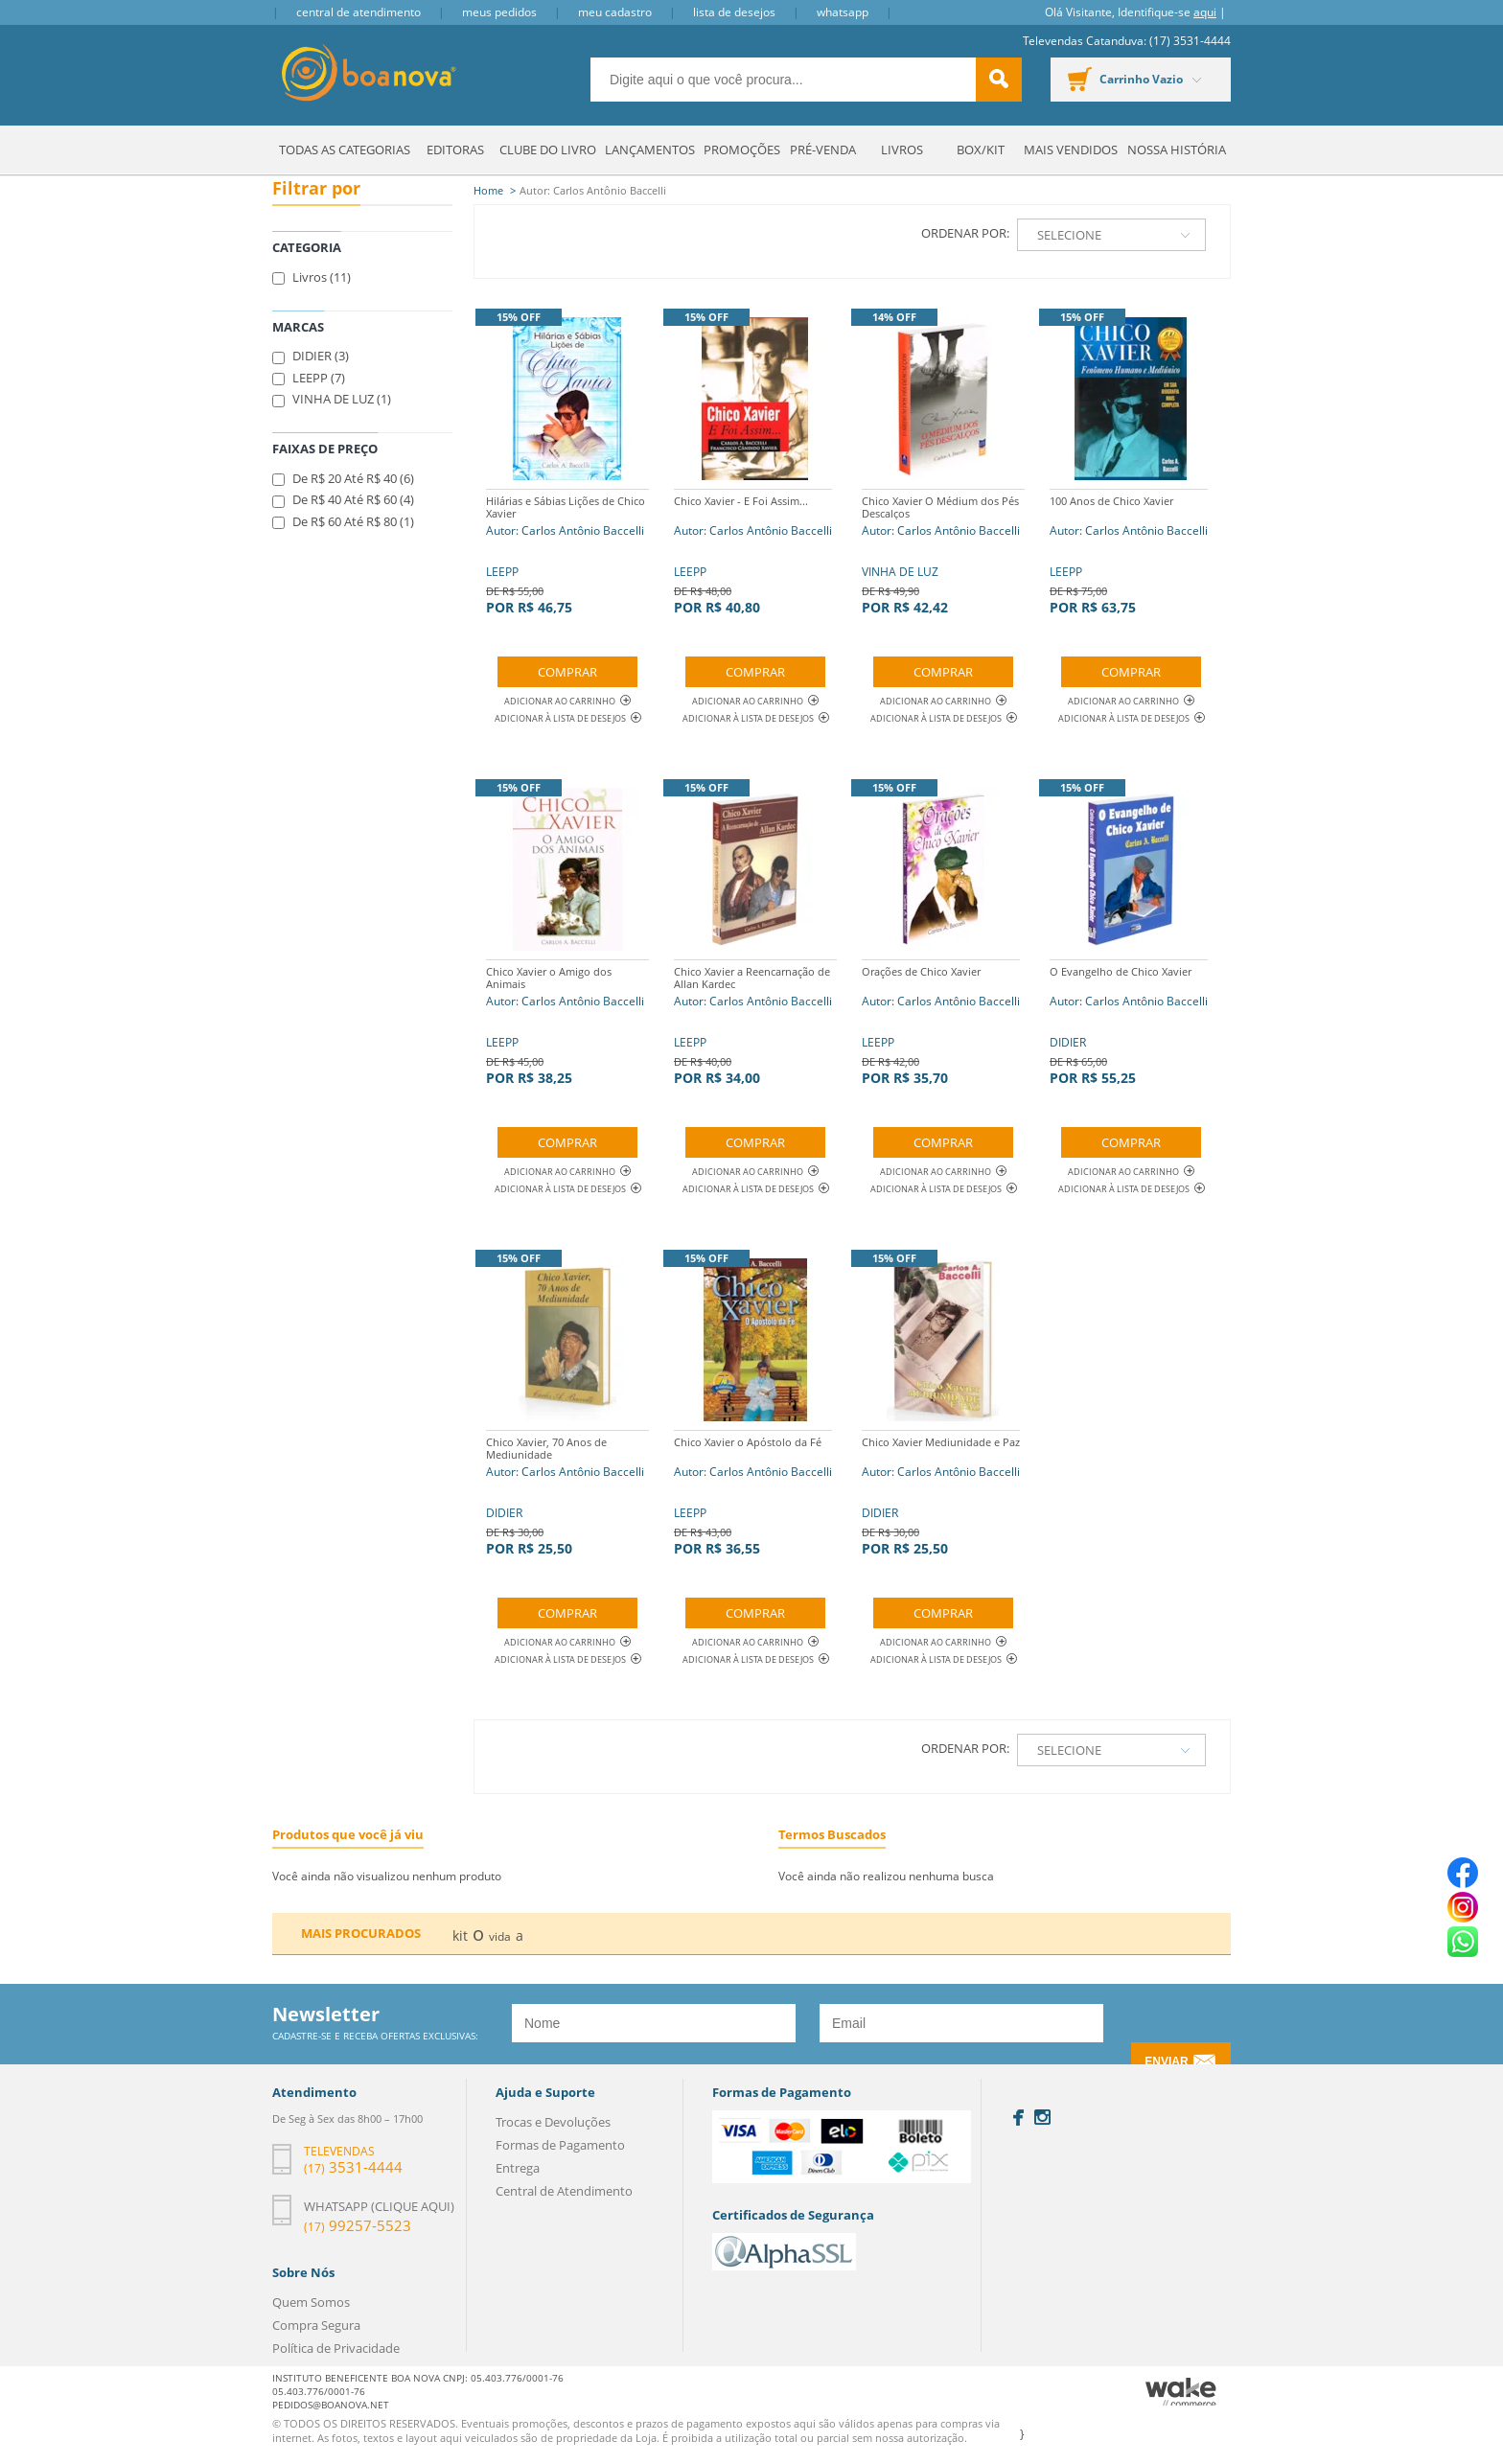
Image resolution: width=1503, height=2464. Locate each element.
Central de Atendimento (358, 12)
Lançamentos (650, 149)
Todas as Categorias (344, 149)
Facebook (1018, 2117)
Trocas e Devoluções (553, 2121)
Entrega (518, 2167)
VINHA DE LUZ (943, 552)
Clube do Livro (547, 149)
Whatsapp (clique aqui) (379, 2206)
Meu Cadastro (615, 12)
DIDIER (1129, 1023)
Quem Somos (311, 2302)
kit (460, 1935)
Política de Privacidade (336, 2348)
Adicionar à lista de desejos (560, 718)
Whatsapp (842, 12)
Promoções (742, 149)
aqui (1204, 12)
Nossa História (1176, 149)
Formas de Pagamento (560, 2144)
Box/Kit (981, 149)
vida (500, 1936)
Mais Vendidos (1071, 149)
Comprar (567, 671)
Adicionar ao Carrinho (567, 701)
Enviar (1166, 2061)
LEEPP (567, 552)
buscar (999, 80)
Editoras (455, 149)
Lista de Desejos (734, 12)
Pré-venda (823, 149)
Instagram (1042, 2117)
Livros (902, 149)
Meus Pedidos (499, 12)
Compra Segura (316, 2325)
